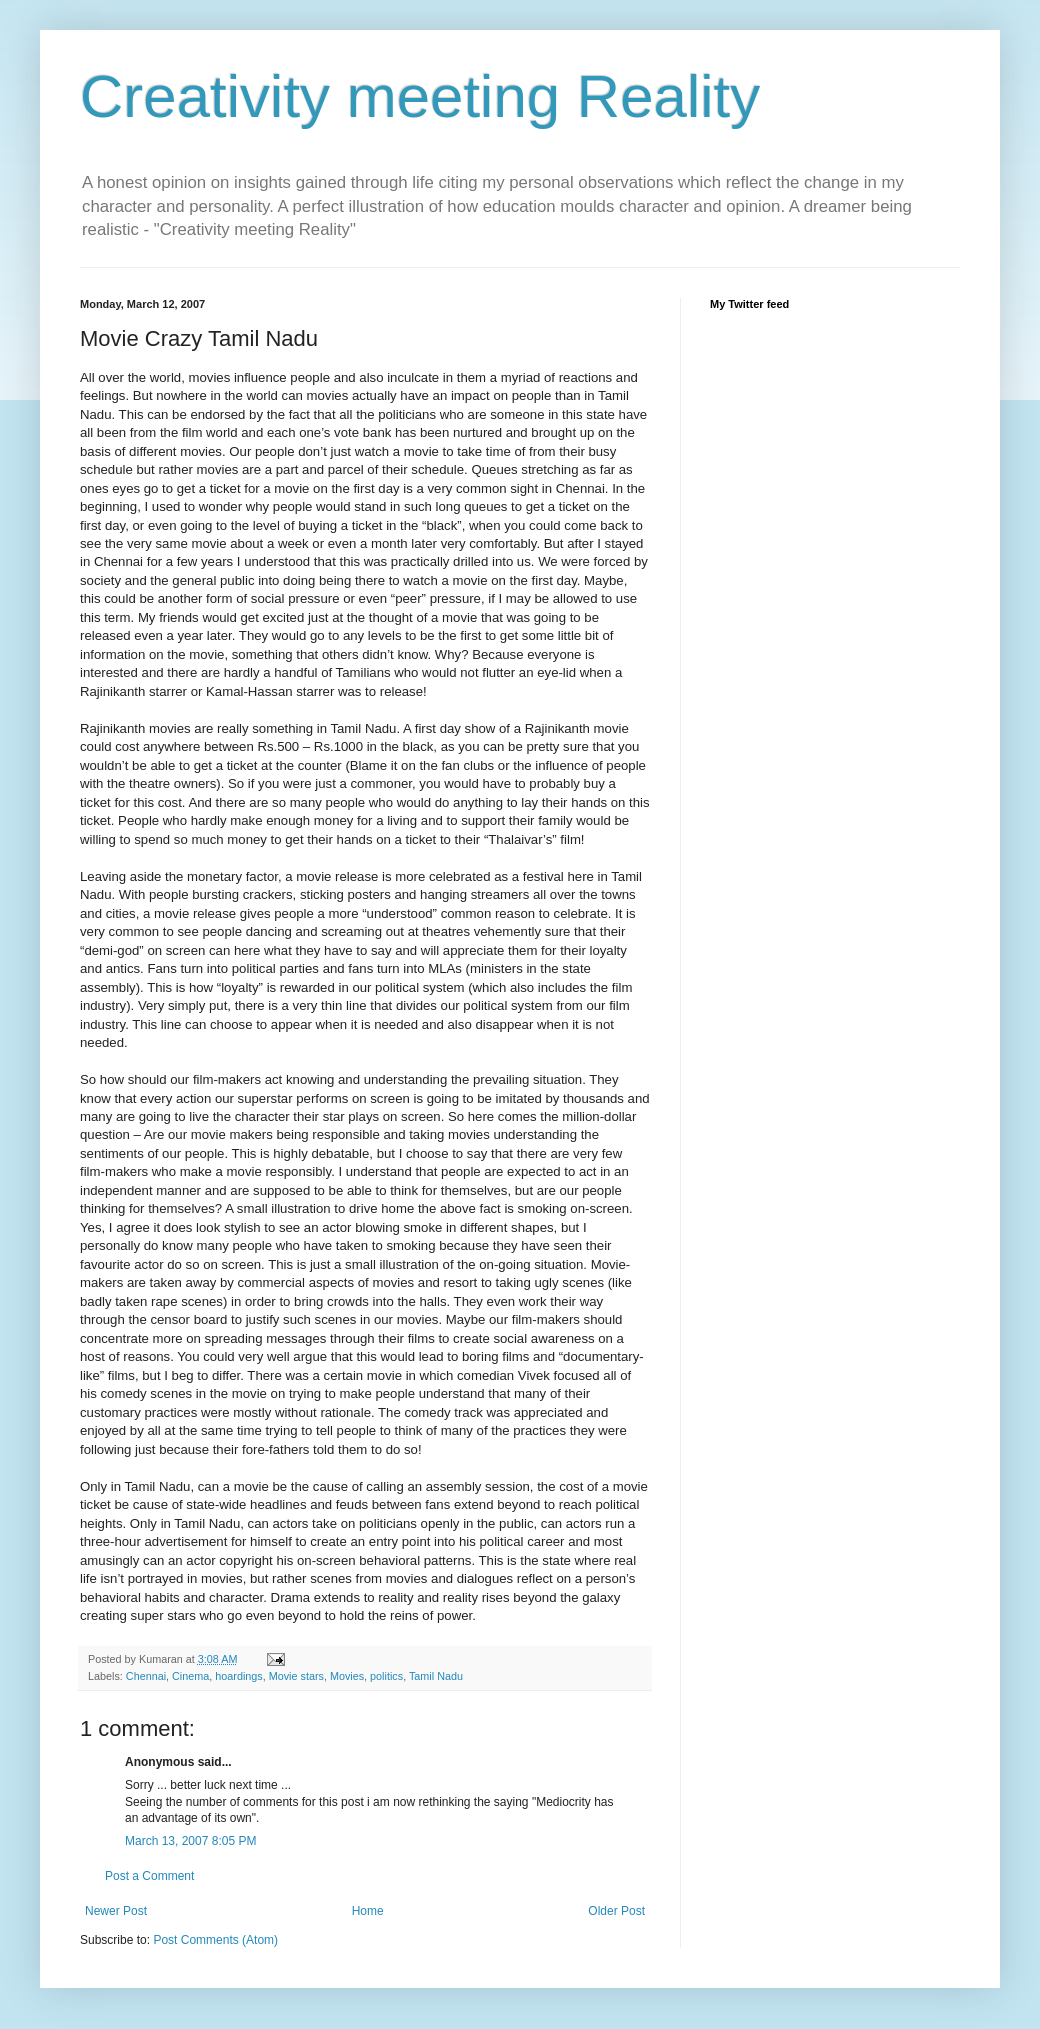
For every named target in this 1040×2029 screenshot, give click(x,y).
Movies (347, 1676)
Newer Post (116, 1911)
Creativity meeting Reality (420, 96)
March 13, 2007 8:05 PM (190, 1841)
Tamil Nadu (436, 1676)
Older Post (616, 1911)
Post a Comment (149, 1876)
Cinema (190, 1676)
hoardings (238, 1676)
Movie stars (296, 1676)
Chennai (146, 1676)
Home (368, 1911)
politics (386, 1676)
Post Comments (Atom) (215, 1940)
